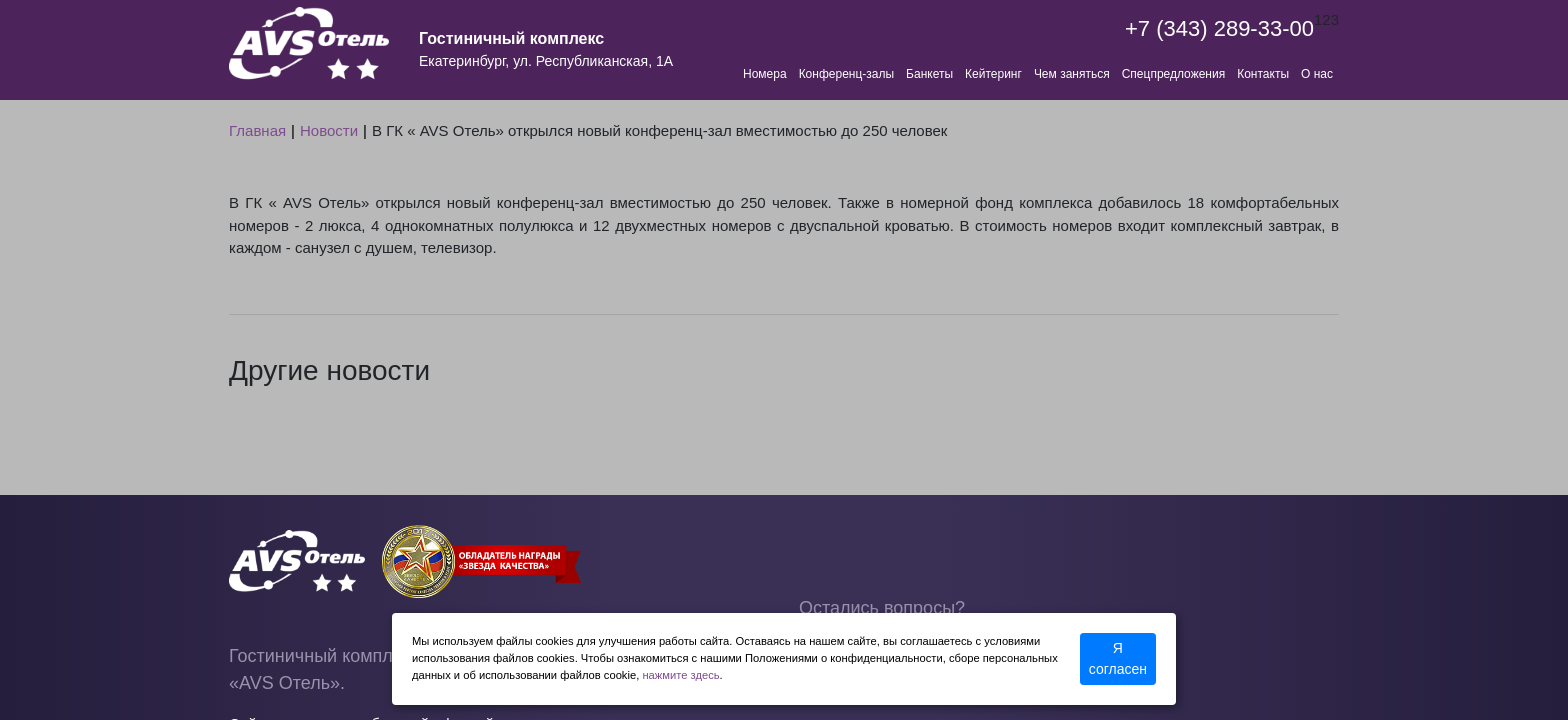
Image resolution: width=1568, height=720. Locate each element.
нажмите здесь (680, 675)
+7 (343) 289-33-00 (1219, 28)
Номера (765, 74)
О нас (1317, 74)
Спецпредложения (1174, 74)
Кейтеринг (993, 74)
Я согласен (1118, 658)
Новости (329, 130)
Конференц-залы (846, 74)
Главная (257, 130)
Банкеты (929, 74)
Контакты (1263, 74)
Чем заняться (1072, 74)
